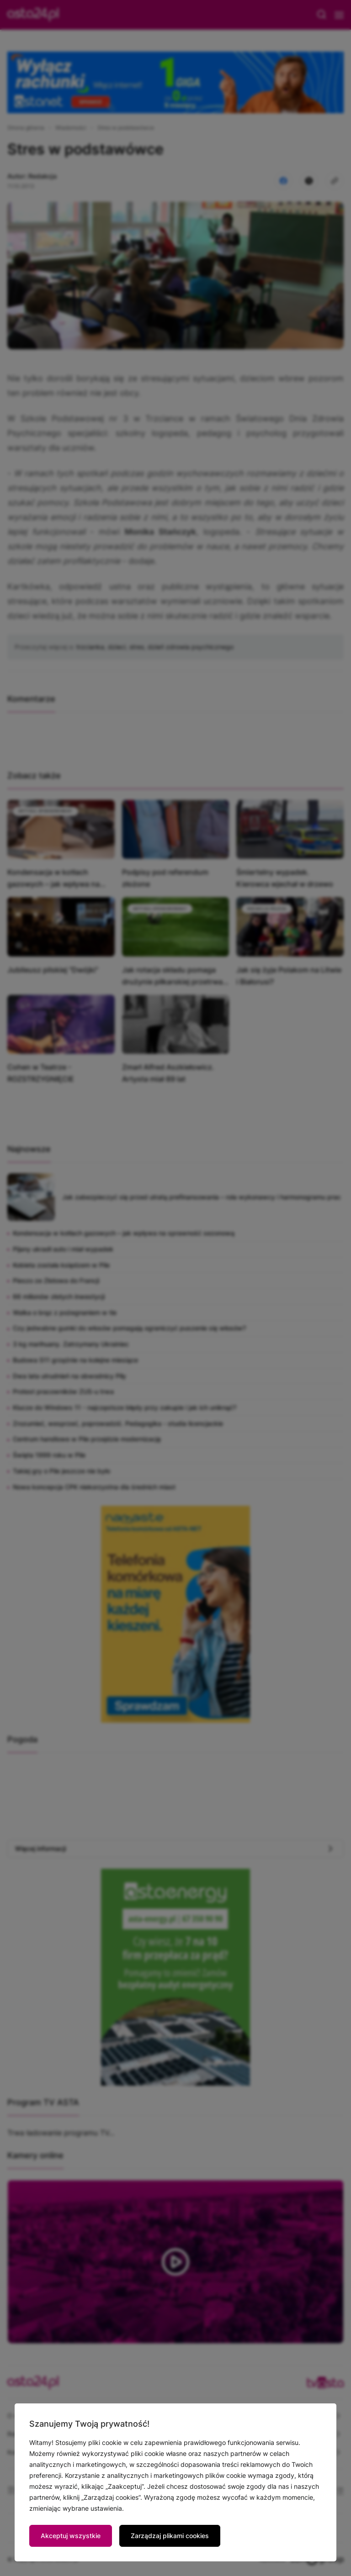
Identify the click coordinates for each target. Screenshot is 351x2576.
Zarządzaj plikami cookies (170, 2535)
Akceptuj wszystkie (71, 2535)
